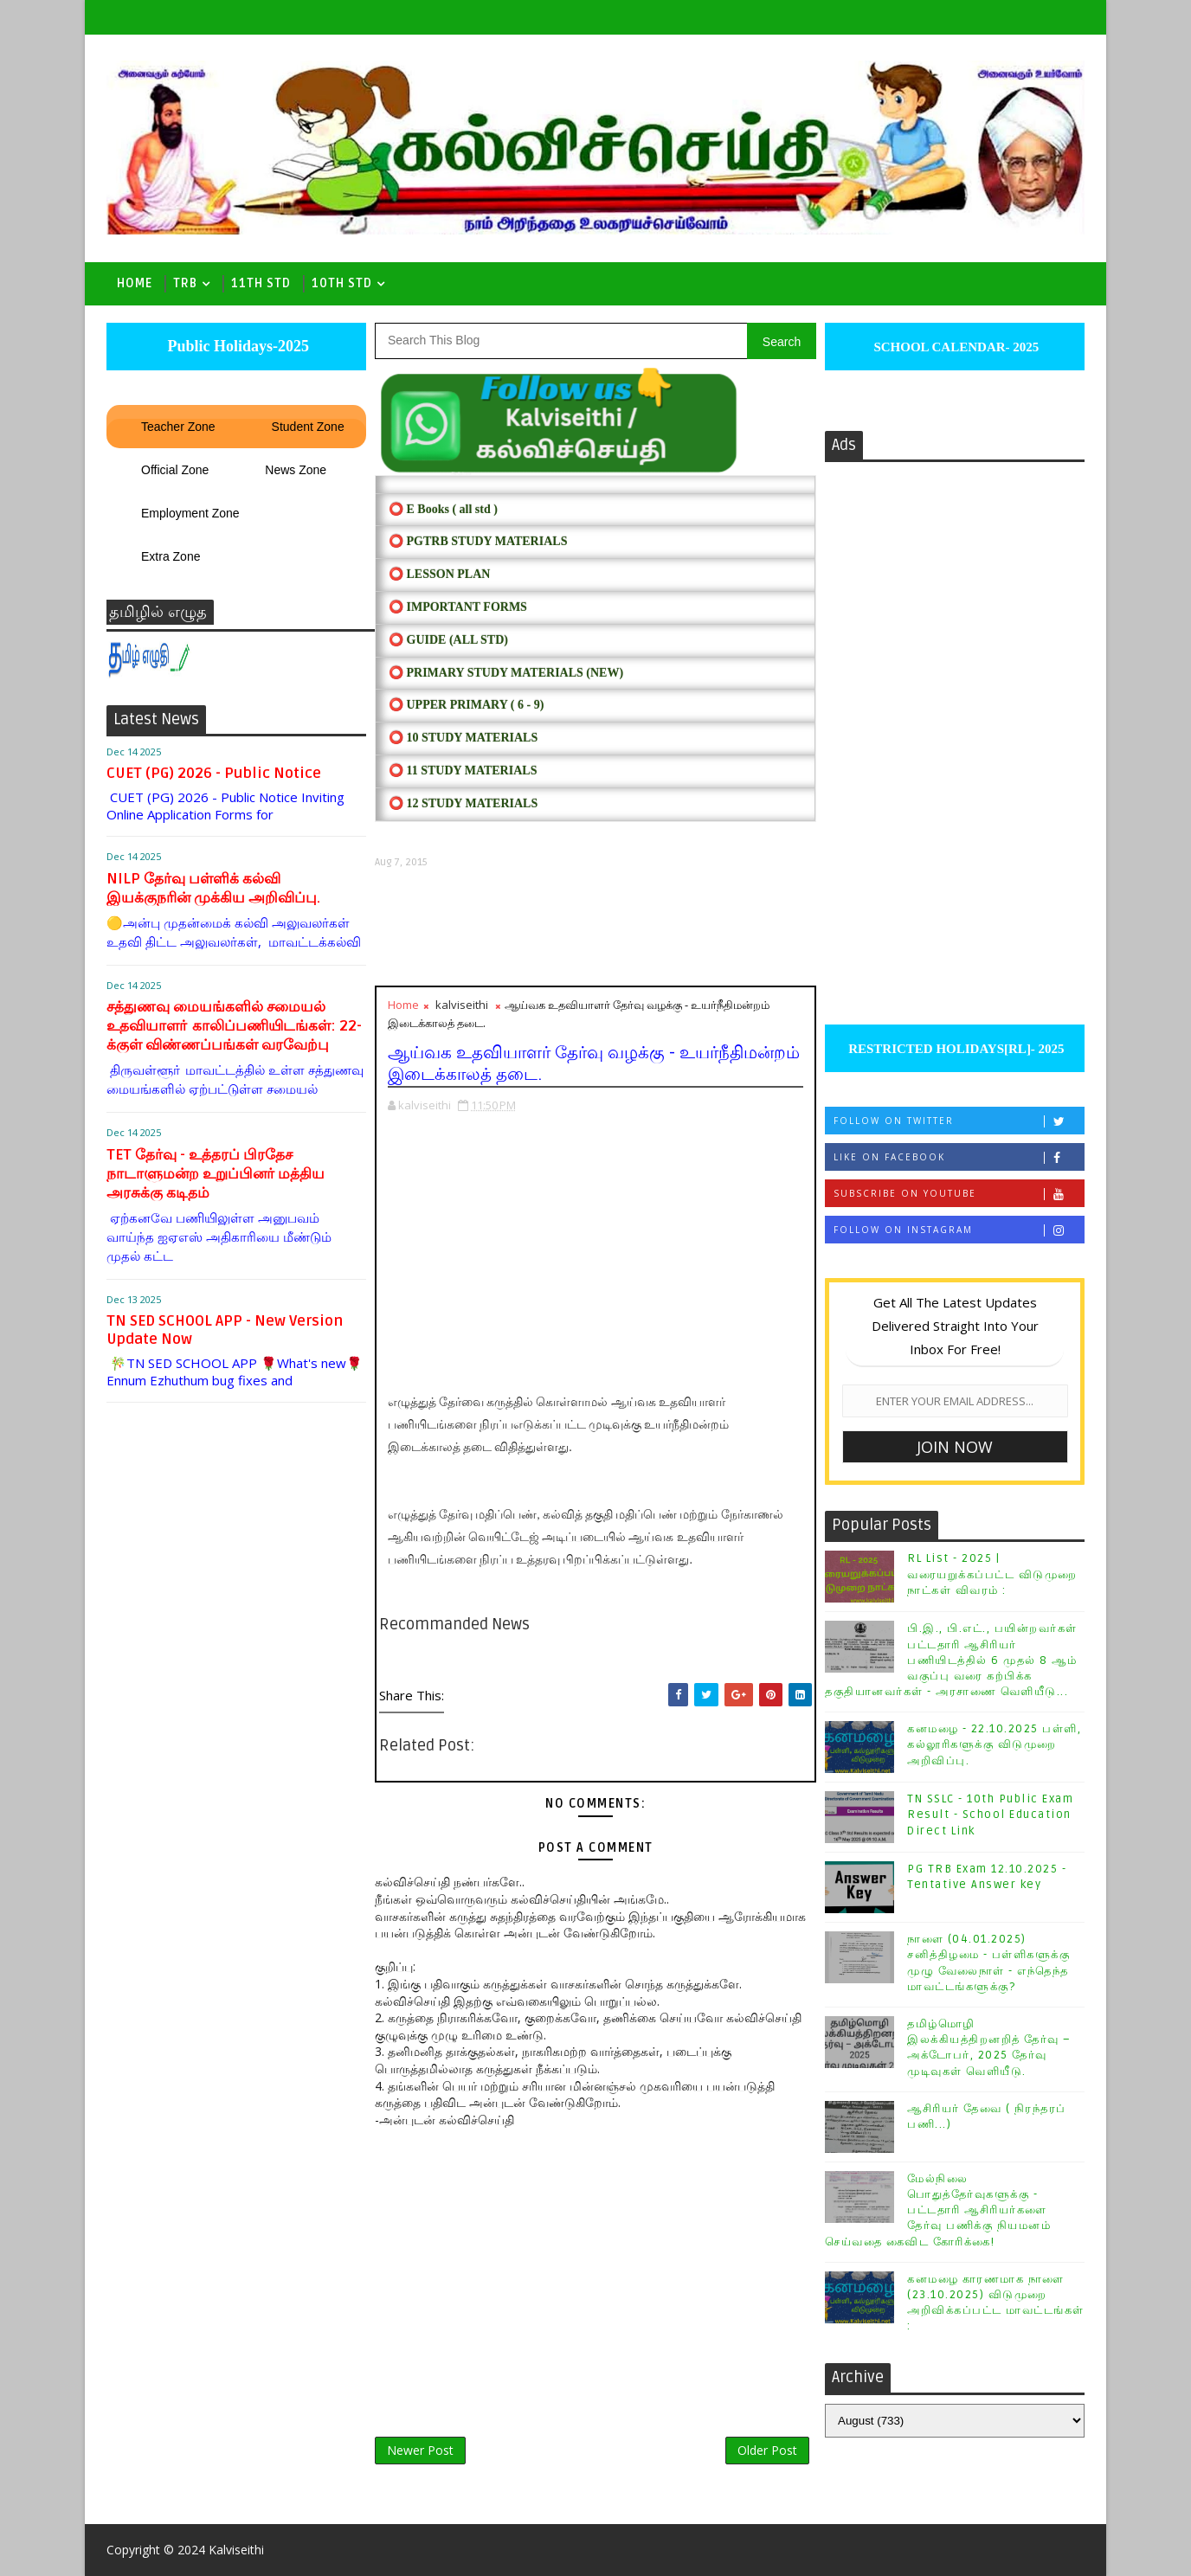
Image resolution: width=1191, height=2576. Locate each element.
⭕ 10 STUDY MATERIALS (463, 737)
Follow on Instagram (959, 1230)
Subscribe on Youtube (959, 1193)
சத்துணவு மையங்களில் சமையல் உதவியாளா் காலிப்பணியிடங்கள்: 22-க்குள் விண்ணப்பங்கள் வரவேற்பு (234, 1026)
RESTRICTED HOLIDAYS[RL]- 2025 (954, 1049)
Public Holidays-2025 (236, 346)
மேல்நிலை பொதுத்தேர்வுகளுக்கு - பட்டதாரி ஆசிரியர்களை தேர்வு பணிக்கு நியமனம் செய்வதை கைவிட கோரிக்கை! (938, 2210)
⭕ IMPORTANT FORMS (458, 607)
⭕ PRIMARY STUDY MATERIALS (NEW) (506, 672)
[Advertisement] (595, 927)
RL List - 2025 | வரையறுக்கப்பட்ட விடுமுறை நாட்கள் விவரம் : (992, 1573)
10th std (342, 283)
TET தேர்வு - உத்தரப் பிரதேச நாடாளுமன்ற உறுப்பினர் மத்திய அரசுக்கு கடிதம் (215, 1174)
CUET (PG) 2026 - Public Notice (213, 773)
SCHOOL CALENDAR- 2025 (955, 347)
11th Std (261, 283)
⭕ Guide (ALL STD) (448, 639)
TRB (185, 283)
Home (134, 283)
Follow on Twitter (959, 1121)
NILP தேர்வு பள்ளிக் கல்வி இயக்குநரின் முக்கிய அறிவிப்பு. (213, 888)
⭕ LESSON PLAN (439, 574)
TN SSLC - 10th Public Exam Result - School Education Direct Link (990, 1814)
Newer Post (420, 2450)
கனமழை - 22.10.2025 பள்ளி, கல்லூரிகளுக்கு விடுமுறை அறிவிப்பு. (994, 1744)
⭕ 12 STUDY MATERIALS (463, 803)
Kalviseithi (236, 2549)
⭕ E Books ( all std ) (443, 509)
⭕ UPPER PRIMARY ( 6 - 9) (466, 704)
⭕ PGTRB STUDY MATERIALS (478, 541)
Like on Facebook (959, 1157)
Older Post (767, 2450)
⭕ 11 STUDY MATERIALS (463, 770)
